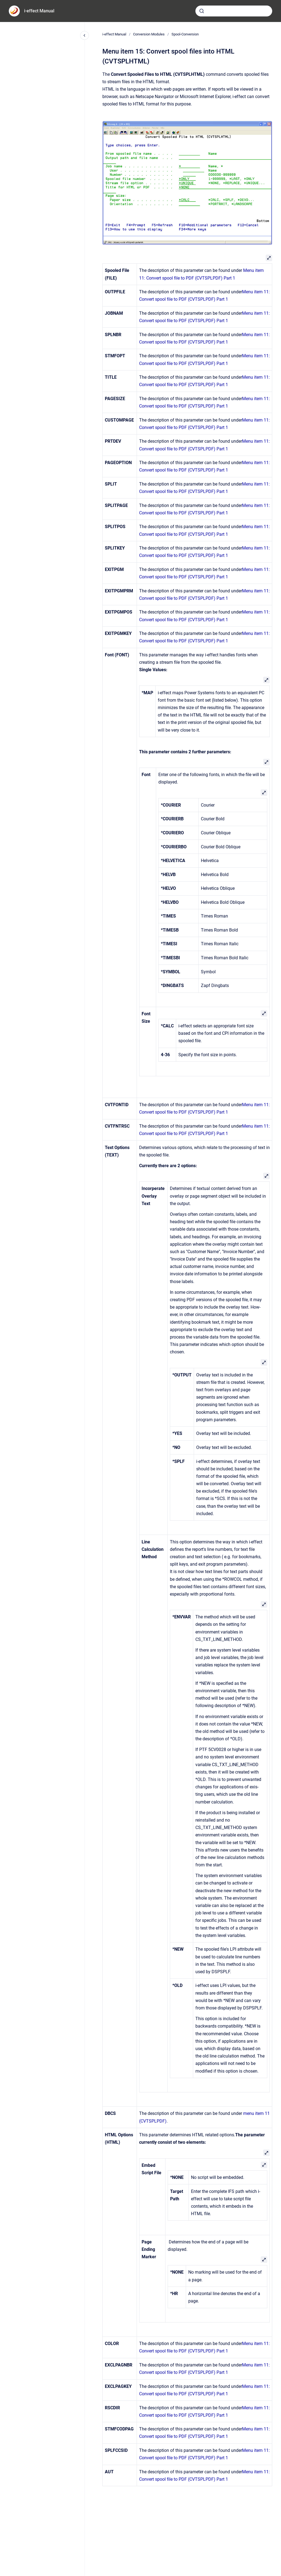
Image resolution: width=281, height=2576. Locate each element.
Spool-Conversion (185, 34)
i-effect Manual (39, 10)
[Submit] (201, 11)
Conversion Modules (149, 34)
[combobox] (234, 11)
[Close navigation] (84, 35)
